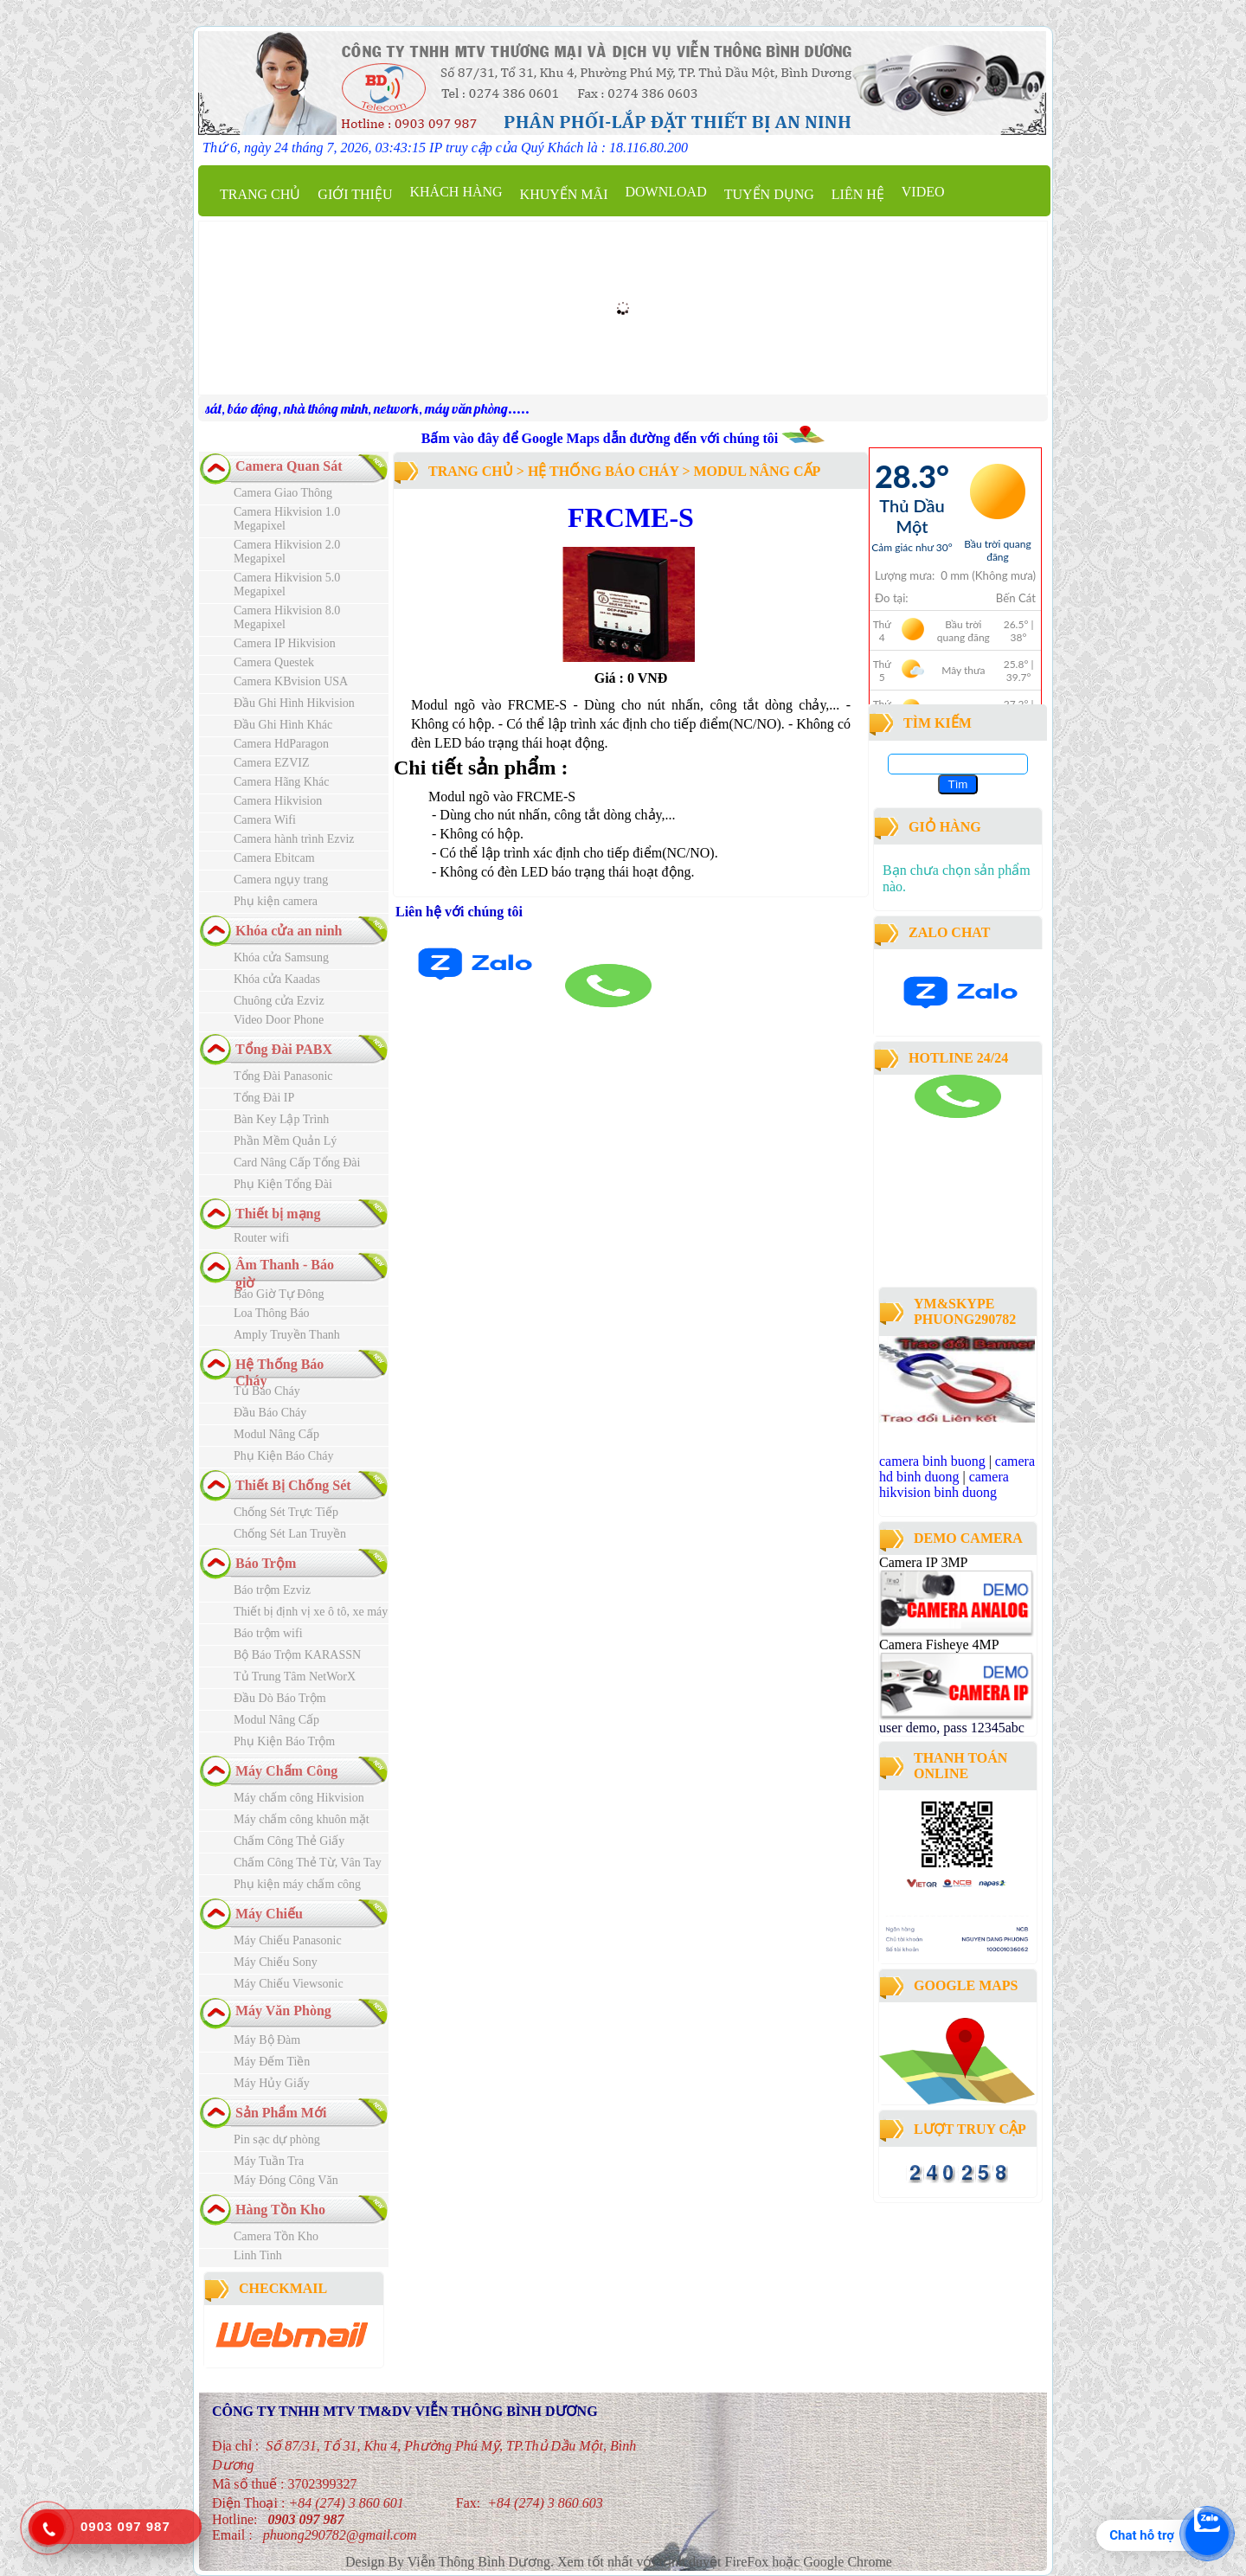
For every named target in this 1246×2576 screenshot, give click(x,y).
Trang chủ (260, 194)
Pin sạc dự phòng (277, 2139)
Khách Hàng (455, 191)
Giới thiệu (355, 194)
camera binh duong (927, 1125)
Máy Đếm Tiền (272, 2061)
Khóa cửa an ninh (288, 930)
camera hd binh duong (957, 1469)
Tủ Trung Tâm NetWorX (295, 1676)
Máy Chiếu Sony (276, 1962)
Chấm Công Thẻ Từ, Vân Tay (308, 1862)
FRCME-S (631, 517)
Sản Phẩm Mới (280, 2112)
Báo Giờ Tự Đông (279, 1294)
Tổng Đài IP (264, 1097)
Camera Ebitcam (274, 857)
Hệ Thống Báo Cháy (603, 471)
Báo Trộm (265, 1563)
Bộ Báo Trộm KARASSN (297, 1654)
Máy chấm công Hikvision (299, 1797)
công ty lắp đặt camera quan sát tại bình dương (952, 1235)
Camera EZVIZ (271, 762)
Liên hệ (858, 194)
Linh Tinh (258, 2255)
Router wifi (261, 1237)
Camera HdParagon (281, 743)
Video (923, 191)
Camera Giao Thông (283, 492)
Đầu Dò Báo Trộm (280, 1698)
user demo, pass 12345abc (951, 1727)
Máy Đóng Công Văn (286, 2180)
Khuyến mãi (564, 194)
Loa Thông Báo (272, 1313)
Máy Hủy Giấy (272, 2083)
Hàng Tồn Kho (280, 2209)
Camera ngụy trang (281, 879)
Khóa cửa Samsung (281, 957)
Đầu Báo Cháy (270, 1412)
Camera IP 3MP (923, 1562)
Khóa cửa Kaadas (277, 979)
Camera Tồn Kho (276, 2236)
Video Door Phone (279, 1019)
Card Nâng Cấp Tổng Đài (297, 1162)
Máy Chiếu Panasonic (288, 1940)
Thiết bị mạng (277, 1213)
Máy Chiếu (269, 1913)
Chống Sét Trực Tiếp (286, 1512)
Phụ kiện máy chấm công (297, 1884)
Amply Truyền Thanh (287, 1334)
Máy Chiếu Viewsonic (289, 1983)
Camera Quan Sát (289, 466)
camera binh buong (932, 1461)
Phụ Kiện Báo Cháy (283, 1455)
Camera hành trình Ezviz (294, 838)
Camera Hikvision (278, 800)
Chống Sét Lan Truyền (290, 1533)
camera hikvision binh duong (944, 1484)
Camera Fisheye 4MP (939, 1644)
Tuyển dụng (769, 194)
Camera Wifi (265, 819)
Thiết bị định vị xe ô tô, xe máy (311, 1611)
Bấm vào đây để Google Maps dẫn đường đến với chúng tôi (601, 438)
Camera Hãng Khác (281, 781)
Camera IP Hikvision (285, 643)
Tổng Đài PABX (283, 1049)
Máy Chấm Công (286, 1770)
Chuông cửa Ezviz (279, 1000)
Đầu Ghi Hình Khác (283, 724)
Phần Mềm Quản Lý (285, 1140)
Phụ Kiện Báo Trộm (284, 1741)
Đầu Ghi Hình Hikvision (294, 703)
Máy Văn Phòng (283, 2010)
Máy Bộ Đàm (267, 2039)
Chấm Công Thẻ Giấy (289, 1840)
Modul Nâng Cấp (276, 1434)
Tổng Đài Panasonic (283, 1076)
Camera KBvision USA (291, 681)
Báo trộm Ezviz (272, 1590)
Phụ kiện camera (276, 901)
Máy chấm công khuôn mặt (301, 1819)
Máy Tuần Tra (269, 2161)
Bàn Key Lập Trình (281, 1119)
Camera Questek (274, 662)
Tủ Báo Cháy (267, 1390)
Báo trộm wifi (268, 1633)
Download (665, 191)
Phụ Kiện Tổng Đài (283, 1184)
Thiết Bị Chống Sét (293, 1485)
